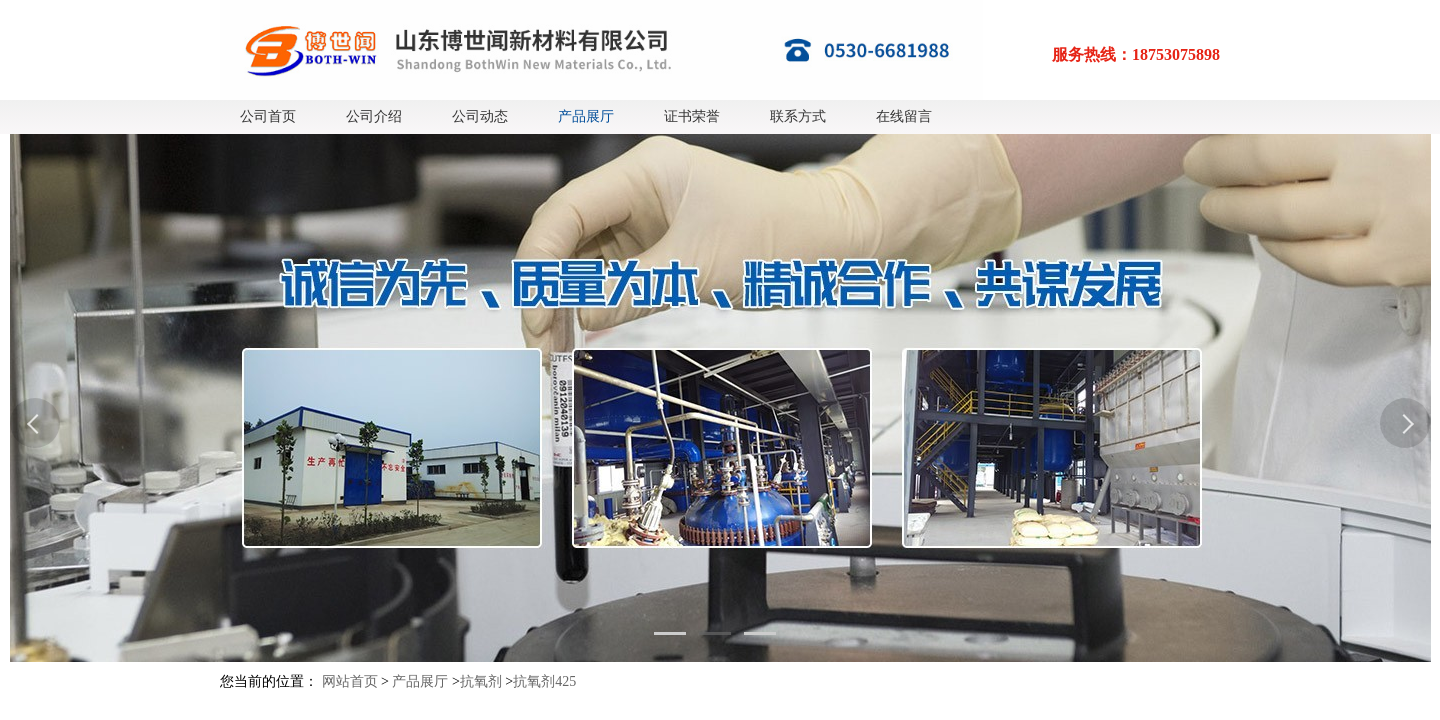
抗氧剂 (481, 681)
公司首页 (268, 116)
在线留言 (904, 116)
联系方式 (798, 116)
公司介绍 (374, 116)
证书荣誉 (692, 116)
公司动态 (480, 116)
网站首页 (350, 681)
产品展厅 (586, 116)
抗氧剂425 (544, 681)
